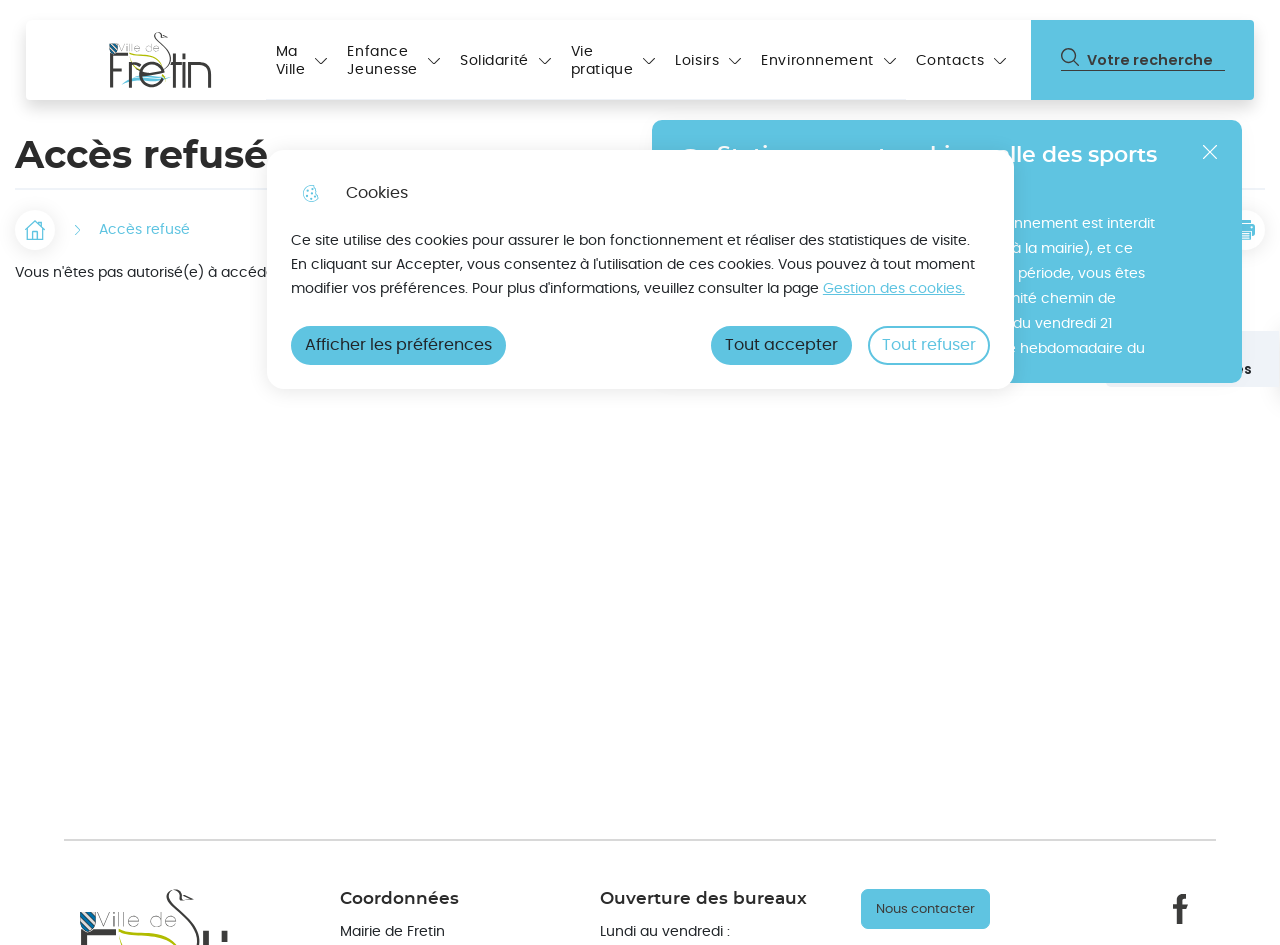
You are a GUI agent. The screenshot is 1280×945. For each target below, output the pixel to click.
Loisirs (697, 61)
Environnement (817, 61)
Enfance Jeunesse (382, 61)
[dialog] (640, 269)
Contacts (950, 61)
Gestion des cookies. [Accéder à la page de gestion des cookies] (894, 288)
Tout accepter (781, 345)
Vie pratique (602, 61)
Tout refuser (929, 345)
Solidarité (494, 61)
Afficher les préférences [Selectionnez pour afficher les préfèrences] (398, 345)
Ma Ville (291, 61)
